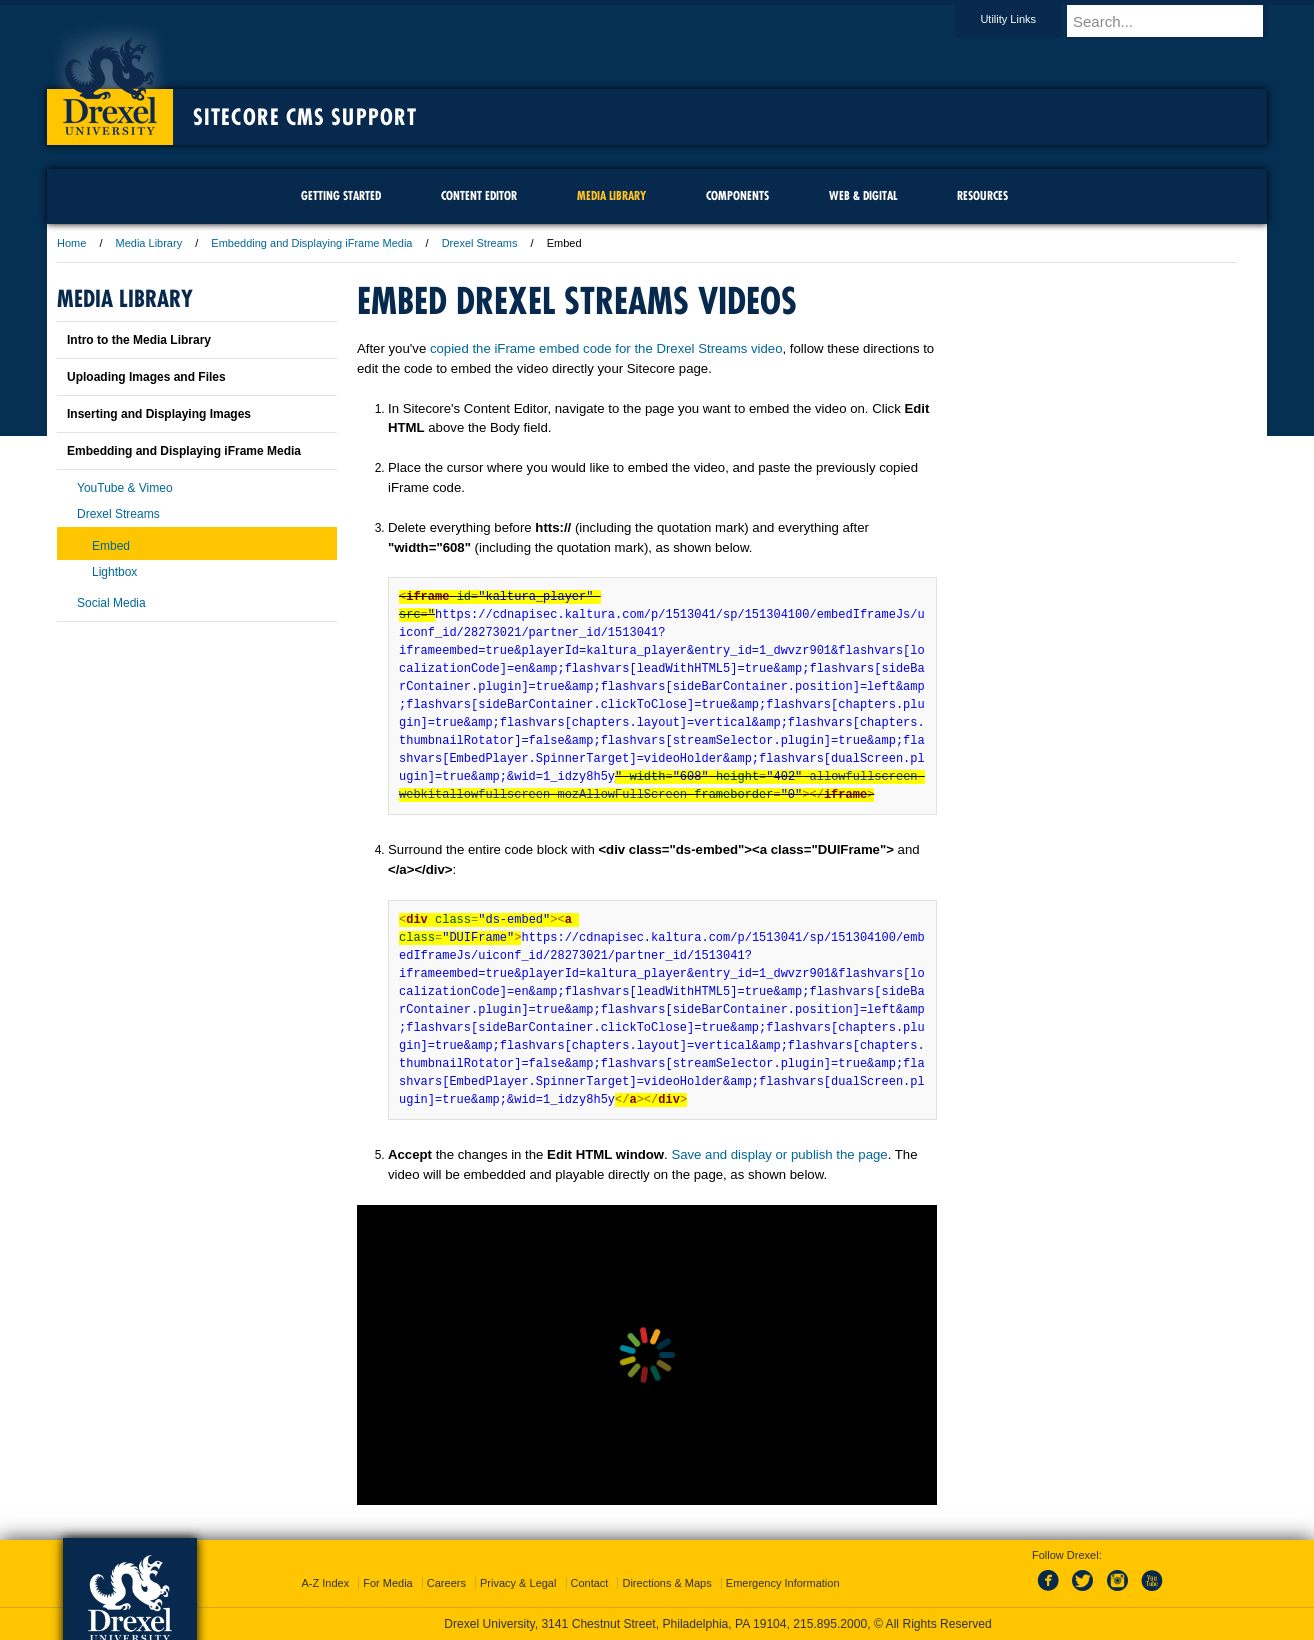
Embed (111, 546)
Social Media (111, 603)
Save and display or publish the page (779, 1154)
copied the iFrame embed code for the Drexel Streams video (606, 348)
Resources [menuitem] (982, 195)
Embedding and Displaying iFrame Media (311, 243)
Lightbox (114, 572)
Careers (446, 1583)
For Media (388, 1583)
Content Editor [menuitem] (479, 195)
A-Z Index (325, 1583)
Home (71, 243)
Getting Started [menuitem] (341, 195)
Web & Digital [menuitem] (863, 195)
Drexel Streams (480, 243)
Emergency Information (783, 1583)
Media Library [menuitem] (611, 195)
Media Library (149, 243)
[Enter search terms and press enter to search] (1176, 21)
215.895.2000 (830, 1624)
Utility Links (1027, 19)
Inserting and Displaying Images (159, 414)
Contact (590, 1583)
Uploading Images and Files (146, 377)
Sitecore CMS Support (305, 117)
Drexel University (110, 80)
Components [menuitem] (737, 195)
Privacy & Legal (518, 1583)
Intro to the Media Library (139, 340)
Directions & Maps (666, 1583)
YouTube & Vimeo (125, 488)
